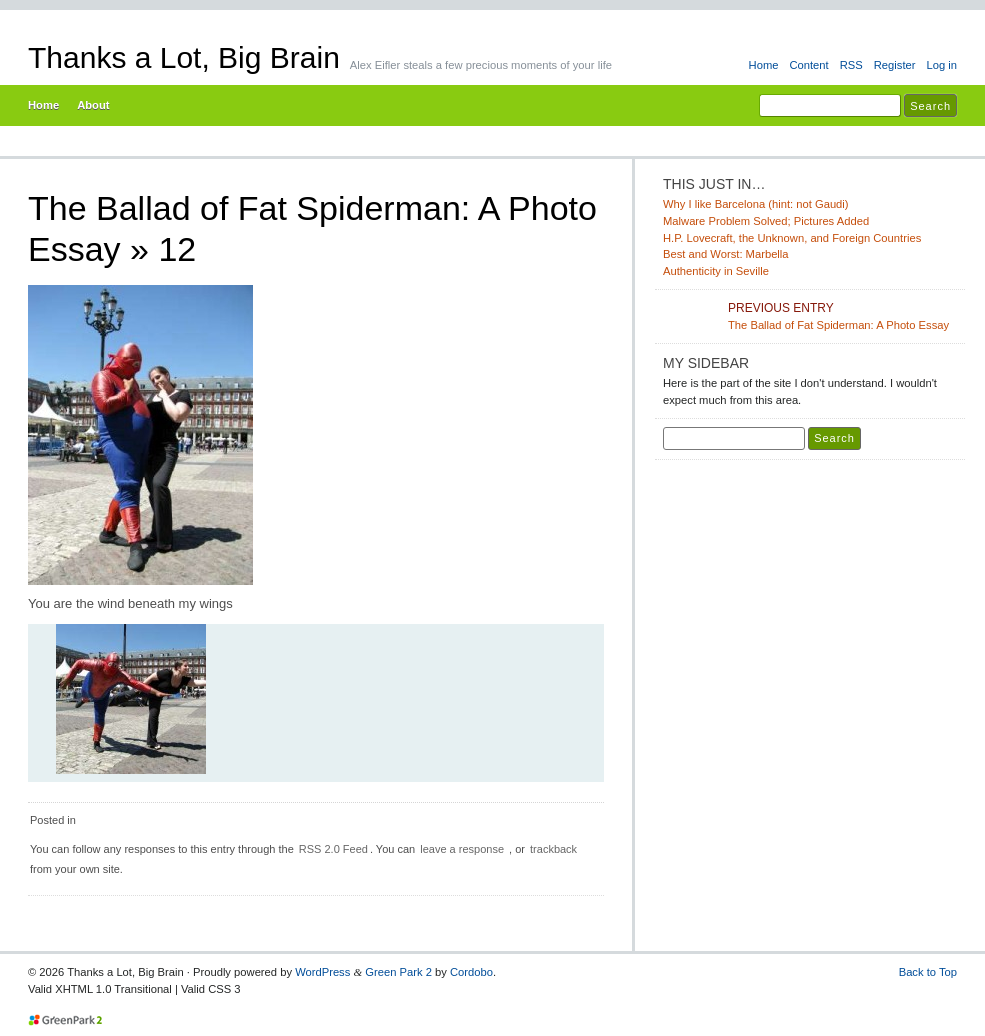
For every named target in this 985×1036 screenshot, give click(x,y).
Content (808, 65)
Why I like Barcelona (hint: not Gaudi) (756, 204)
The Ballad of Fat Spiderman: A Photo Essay (842, 315)
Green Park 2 (398, 972)
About (93, 105)
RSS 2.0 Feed (333, 849)
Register (895, 65)
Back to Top (928, 972)
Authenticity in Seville (716, 271)
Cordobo (471, 972)
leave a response (462, 849)
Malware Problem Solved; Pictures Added (766, 221)
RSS (851, 65)
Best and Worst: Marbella (726, 254)
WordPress (322, 972)
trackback (553, 849)
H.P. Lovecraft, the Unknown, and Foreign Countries (792, 238)
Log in (941, 65)
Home (764, 65)
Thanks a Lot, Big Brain (184, 57)
